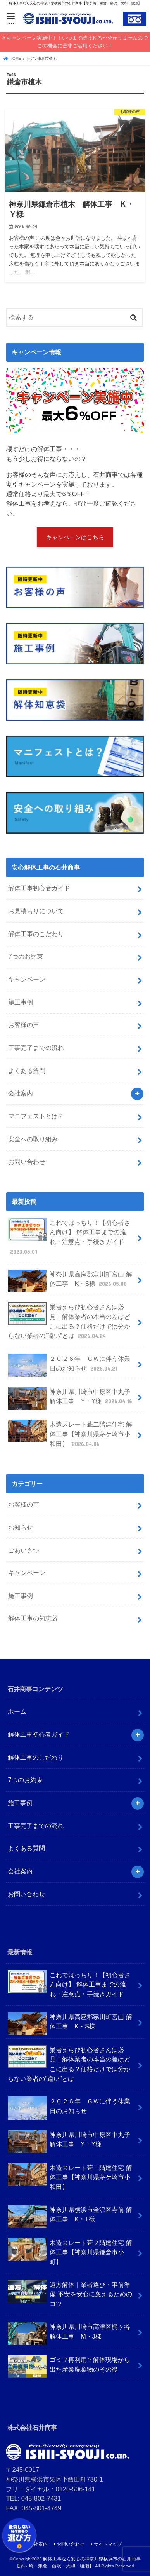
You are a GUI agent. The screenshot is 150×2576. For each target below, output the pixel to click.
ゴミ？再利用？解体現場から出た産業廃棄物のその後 (69, 2366)
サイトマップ (108, 2544)
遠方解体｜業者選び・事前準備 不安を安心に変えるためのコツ (70, 2293)
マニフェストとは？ (36, 1116)
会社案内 (20, 1093)
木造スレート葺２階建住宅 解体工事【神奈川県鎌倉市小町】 (70, 2251)
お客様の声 (23, 1024)
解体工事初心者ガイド (39, 887)
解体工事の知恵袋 (33, 1618)
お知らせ (20, 1527)
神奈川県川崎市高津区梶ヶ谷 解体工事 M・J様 (69, 2333)
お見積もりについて (36, 910)
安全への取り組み (33, 1138)
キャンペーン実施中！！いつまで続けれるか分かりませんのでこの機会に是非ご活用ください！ (77, 42)
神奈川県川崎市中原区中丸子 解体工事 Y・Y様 (71, 1398)
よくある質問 (26, 1070)
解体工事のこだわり (36, 933)
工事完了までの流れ (36, 1047)
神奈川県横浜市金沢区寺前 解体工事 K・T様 (70, 2216)
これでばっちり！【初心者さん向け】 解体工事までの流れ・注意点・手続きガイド (69, 1237)
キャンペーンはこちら (75, 537)
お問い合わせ (26, 1161)
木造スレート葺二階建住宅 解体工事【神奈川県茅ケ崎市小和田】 (70, 1434)
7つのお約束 (25, 956)
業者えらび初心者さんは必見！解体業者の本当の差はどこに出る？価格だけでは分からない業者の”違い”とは (69, 1321)
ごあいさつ (23, 1550)
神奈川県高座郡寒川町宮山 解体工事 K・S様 (70, 1281)
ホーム (17, 1711)
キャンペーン (26, 979)
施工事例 (20, 1002)
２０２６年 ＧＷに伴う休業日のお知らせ (69, 1365)
